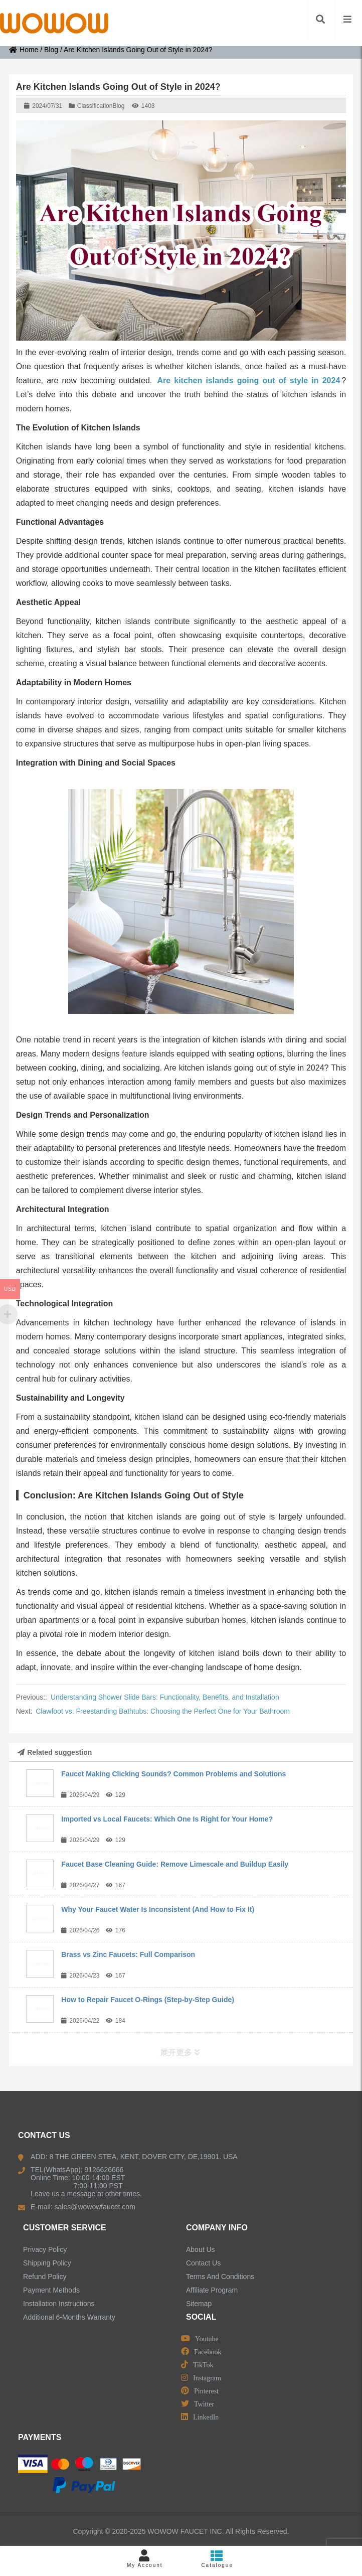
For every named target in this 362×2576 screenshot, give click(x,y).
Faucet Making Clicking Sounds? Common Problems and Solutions (173, 1774)
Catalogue (217, 2558)
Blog (51, 50)
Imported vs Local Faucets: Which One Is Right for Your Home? (167, 1819)
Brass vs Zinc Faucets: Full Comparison (128, 1954)
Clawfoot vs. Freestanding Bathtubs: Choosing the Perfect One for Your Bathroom (163, 1711)
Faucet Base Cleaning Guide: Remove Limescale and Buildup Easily (174, 1864)
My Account (145, 2558)
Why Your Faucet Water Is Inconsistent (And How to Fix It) (157, 1909)
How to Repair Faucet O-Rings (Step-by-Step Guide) (147, 2000)
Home (23, 50)
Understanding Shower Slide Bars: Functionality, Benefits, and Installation (165, 1697)
